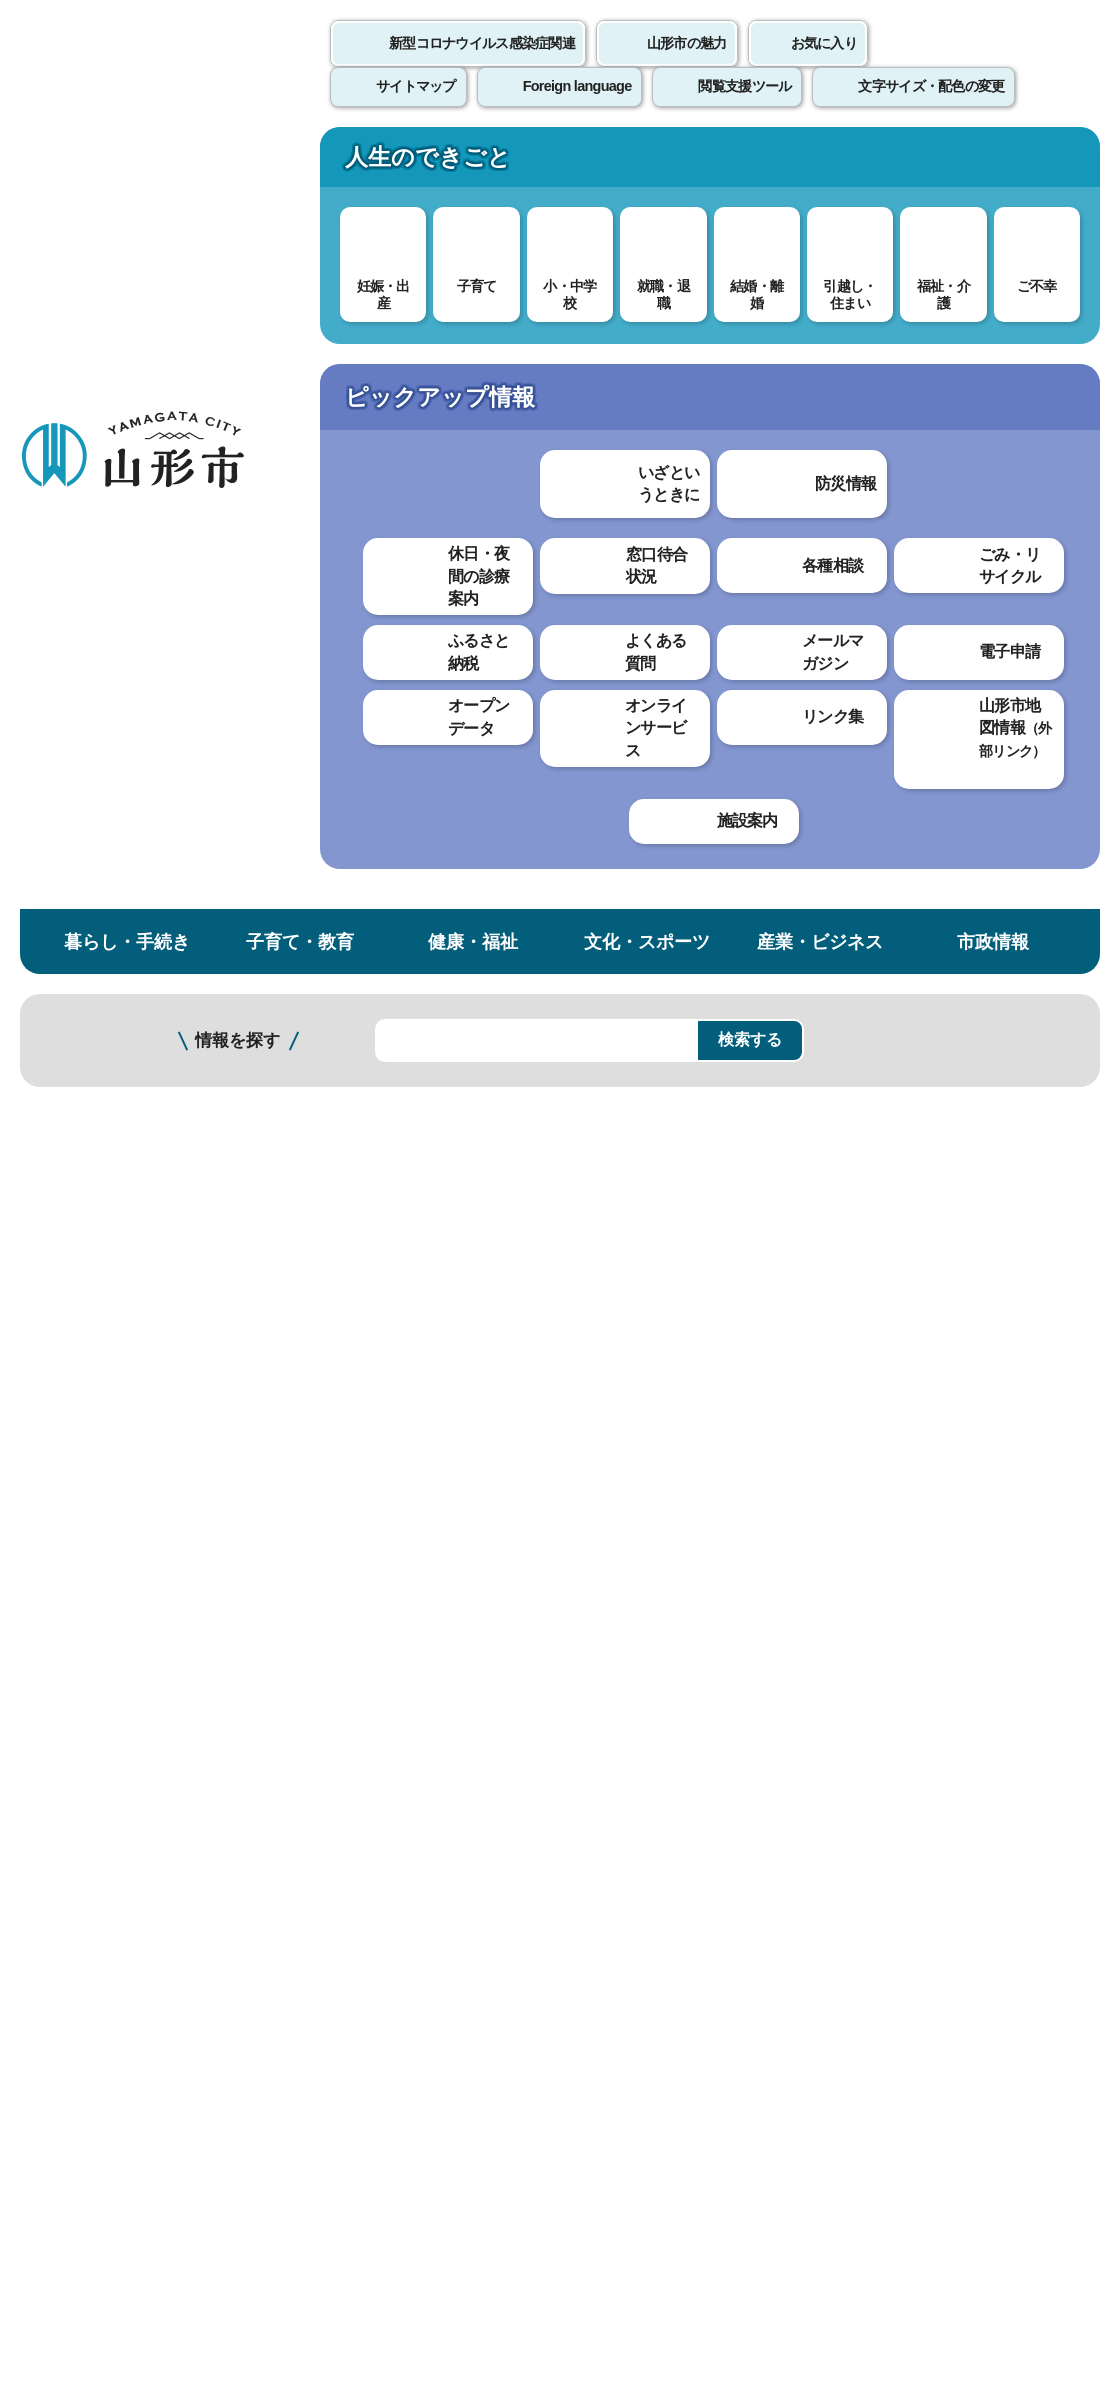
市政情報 (993, 163)
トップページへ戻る (1052, 1836)
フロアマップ (71, 2197)
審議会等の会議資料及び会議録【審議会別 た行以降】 (494, 845)
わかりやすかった (367, 1633)
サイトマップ (817, 1898)
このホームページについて (111, 1898)
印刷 (866, 578)
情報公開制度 (95, 493)
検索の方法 (897, 261)
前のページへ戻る (886, 1836)
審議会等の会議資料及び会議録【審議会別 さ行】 (478, 811)
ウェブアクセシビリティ (622, 1898)
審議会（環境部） (364, 1203)
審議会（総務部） (364, 965)
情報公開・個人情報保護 (395, 337)
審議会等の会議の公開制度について (428, 623)
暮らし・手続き (127, 163)
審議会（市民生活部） (380, 1135)
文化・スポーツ (647, 163)
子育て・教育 (300, 163)
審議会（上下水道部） (380, 1101)
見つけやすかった (367, 1702)
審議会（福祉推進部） (380, 1237)
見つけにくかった (529, 1702)
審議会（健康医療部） (380, 1169)
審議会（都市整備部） (380, 1407)
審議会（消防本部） (372, 1475)
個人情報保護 (95, 534)
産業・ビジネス (820, 163)
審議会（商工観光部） (380, 1305)
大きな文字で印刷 (1010, 577)
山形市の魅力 (687, 65)
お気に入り (824, 65)
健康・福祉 (473, 163)
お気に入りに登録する (1033, 384)
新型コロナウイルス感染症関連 (482, 65)
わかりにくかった (529, 1633)
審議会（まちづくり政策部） (404, 1373)
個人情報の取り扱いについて (370, 1898)
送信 (678, 1747)
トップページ (173, 337)
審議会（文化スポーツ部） (396, 1067)
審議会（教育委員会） (380, 1441)
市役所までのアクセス (240, 2197)
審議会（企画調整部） (380, 1033)
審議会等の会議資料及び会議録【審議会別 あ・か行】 (494, 777)
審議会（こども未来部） (388, 1271)
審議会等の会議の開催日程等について (436, 657)
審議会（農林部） (364, 1339)
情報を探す (237, 262)
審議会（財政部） (364, 999)
